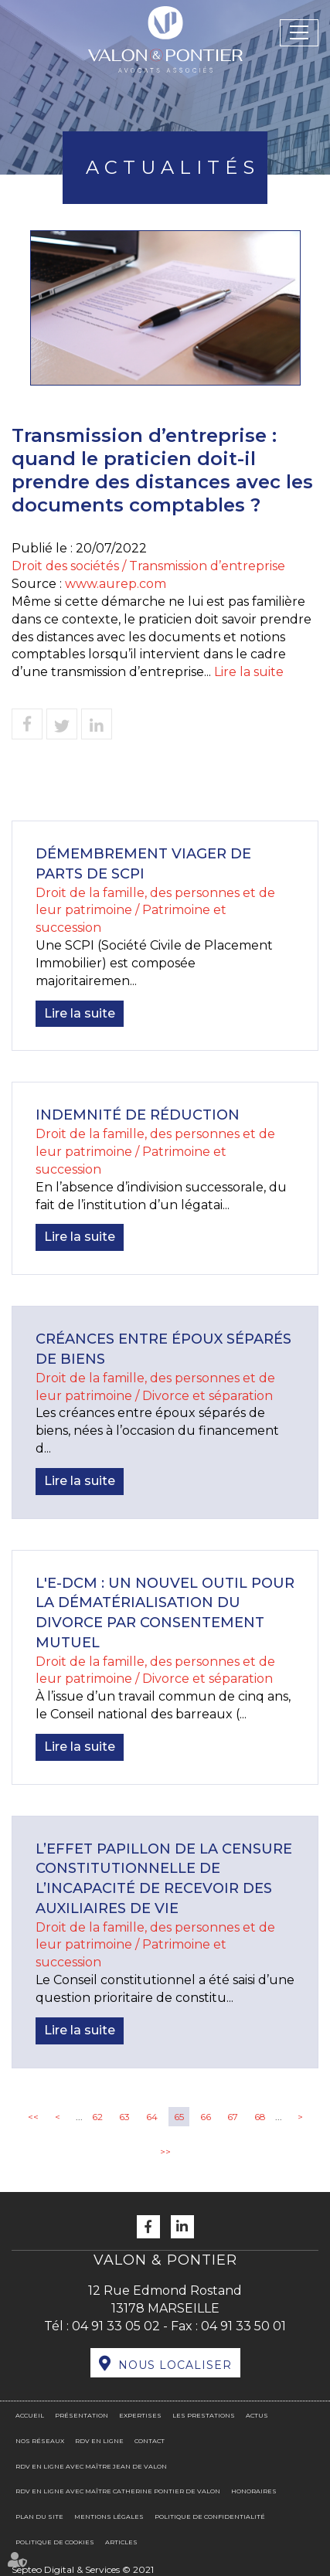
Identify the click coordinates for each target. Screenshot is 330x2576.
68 (260, 2116)
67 (232, 2116)
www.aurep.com (115, 583)
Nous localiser (175, 2365)
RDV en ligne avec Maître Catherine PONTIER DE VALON (117, 2491)
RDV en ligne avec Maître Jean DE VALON (91, 2466)
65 (179, 2116)
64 (152, 2116)
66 (205, 2116)
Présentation (81, 2415)
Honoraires (254, 2491)
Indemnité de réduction (138, 1114)
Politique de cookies (54, 2542)
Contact (149, 2441)
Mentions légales (109, 2516)
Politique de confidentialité (210, 2516)
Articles (121, 2542)
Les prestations (203, 2415)
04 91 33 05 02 (116, 2326)
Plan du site (39, 2516)
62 (97, 2116)
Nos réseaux (39, 2441)
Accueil (29, 2415)
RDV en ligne (99, 2441)
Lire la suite (249, 671)
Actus (257, 2415)
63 (124, 2116)
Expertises (140, 2415)
